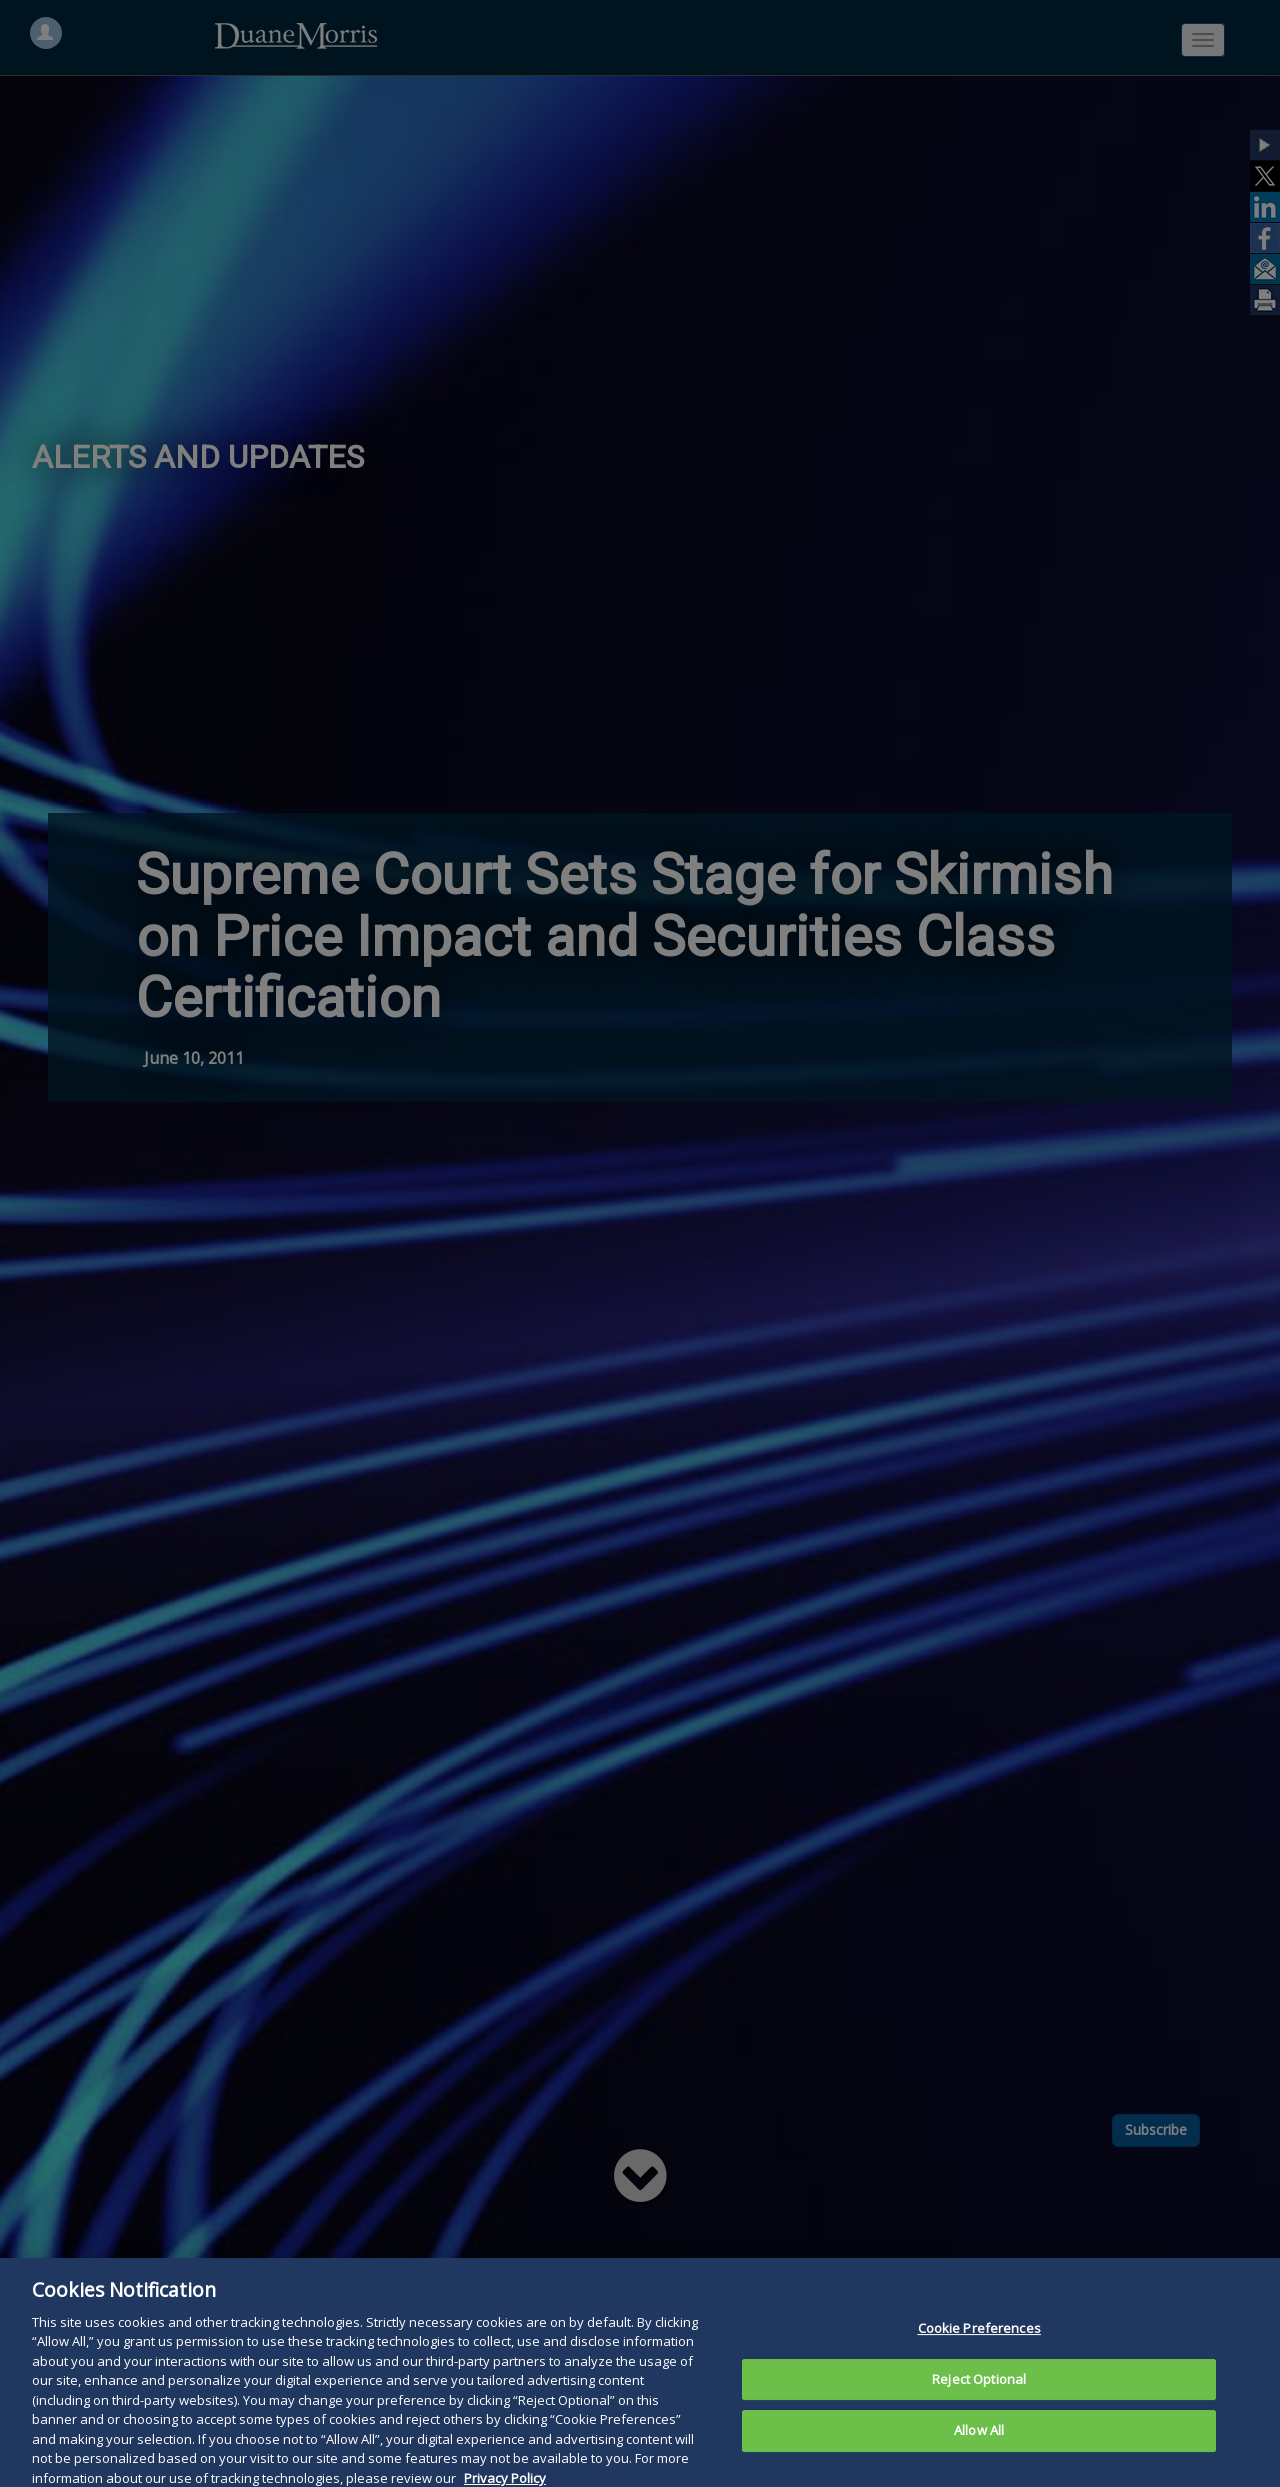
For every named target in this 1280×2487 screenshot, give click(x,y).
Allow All (979, 2456)
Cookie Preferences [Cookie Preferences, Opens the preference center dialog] (979, 2353)
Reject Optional (979, 2404)
